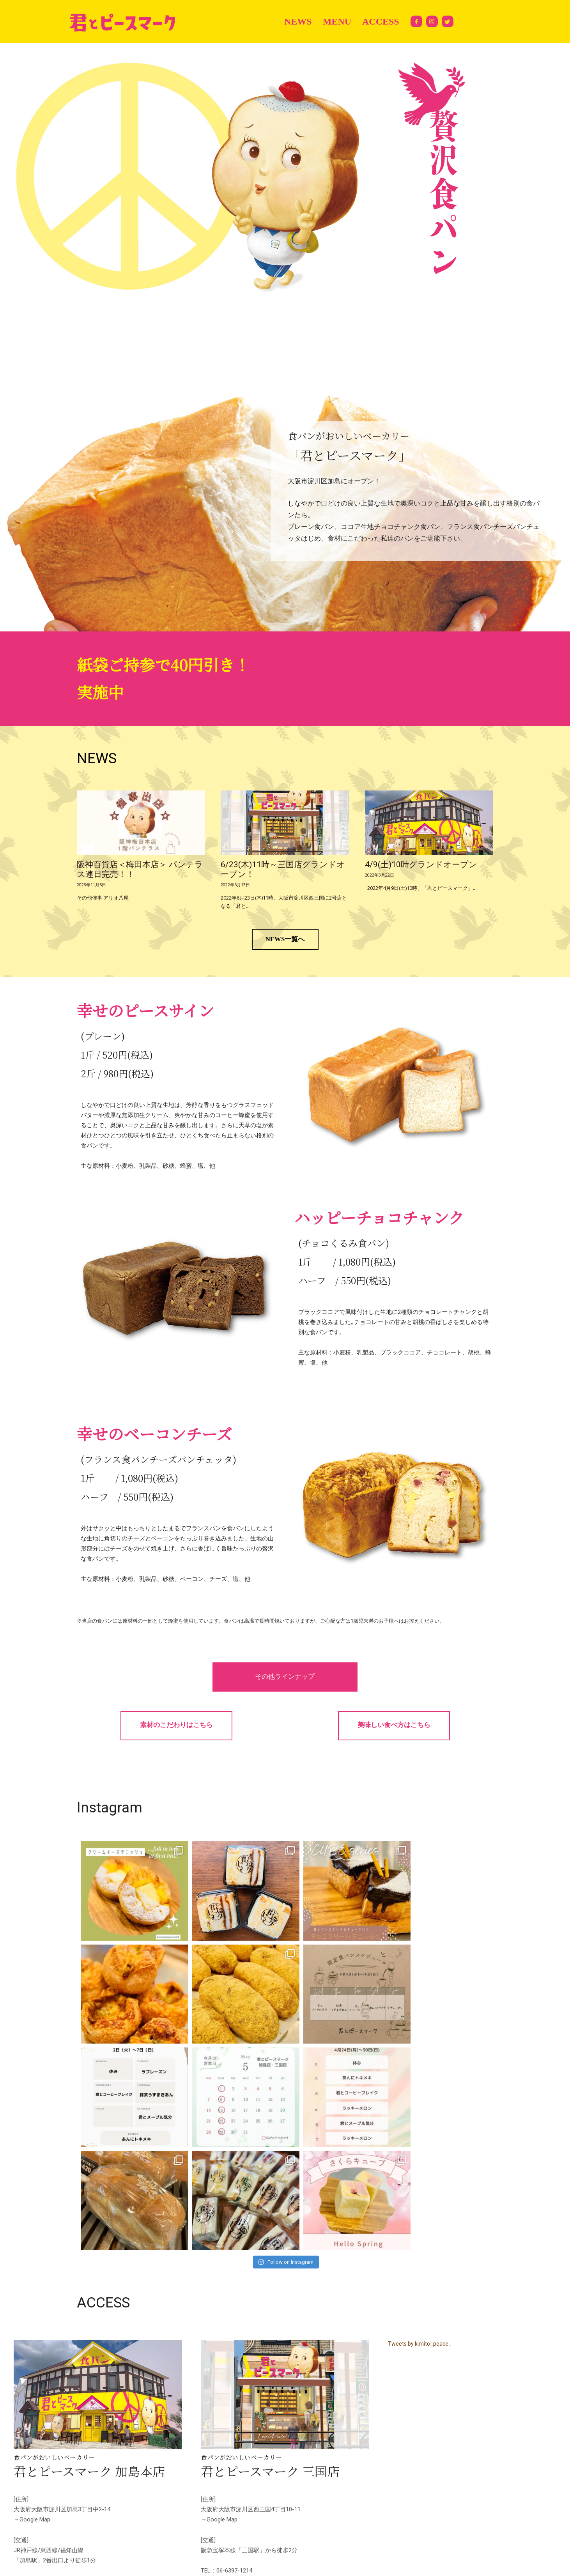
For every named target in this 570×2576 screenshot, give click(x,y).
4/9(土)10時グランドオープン (421, 864)
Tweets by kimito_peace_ (419, 2241)
